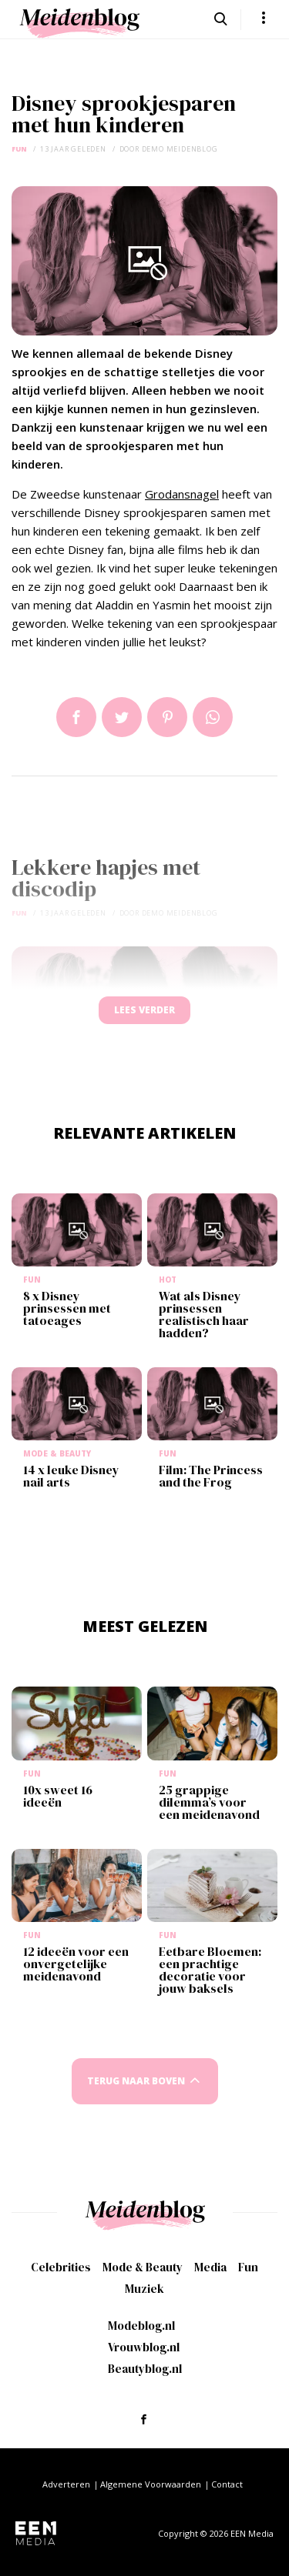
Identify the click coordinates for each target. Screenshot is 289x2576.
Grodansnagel (182, 494)
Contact (227, 2484)
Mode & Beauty (142, 2267)
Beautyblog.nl (145, 2369)
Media (210, 2267)
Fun (19, 149)
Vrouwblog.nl (144, 2347)
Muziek (144, 2289)
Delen (76, 717)
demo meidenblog (180, 149)
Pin (167, 717)
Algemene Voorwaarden (150, 2484)
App (213, 717)
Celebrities (61, 2267)
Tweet (122, 717)
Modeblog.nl (141, 2325)
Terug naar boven (136, 2080)
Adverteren (66, 2484)
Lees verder (144, 1009)
